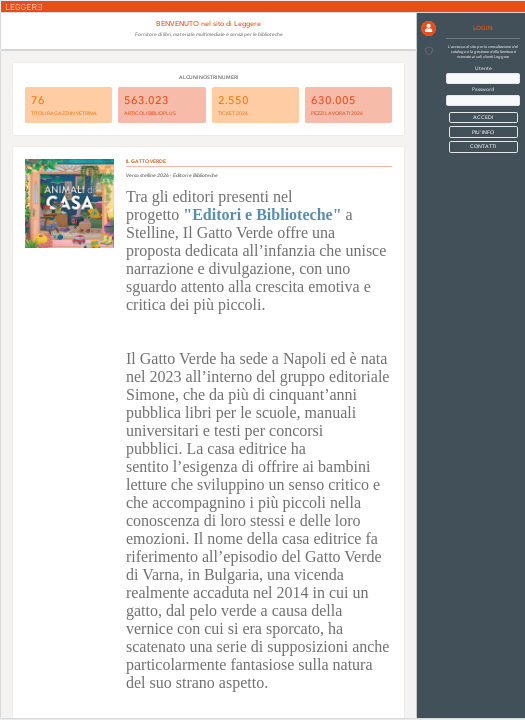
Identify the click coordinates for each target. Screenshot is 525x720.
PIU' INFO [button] (483, 132)
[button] (428, 28)
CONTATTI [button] (483, 146)
